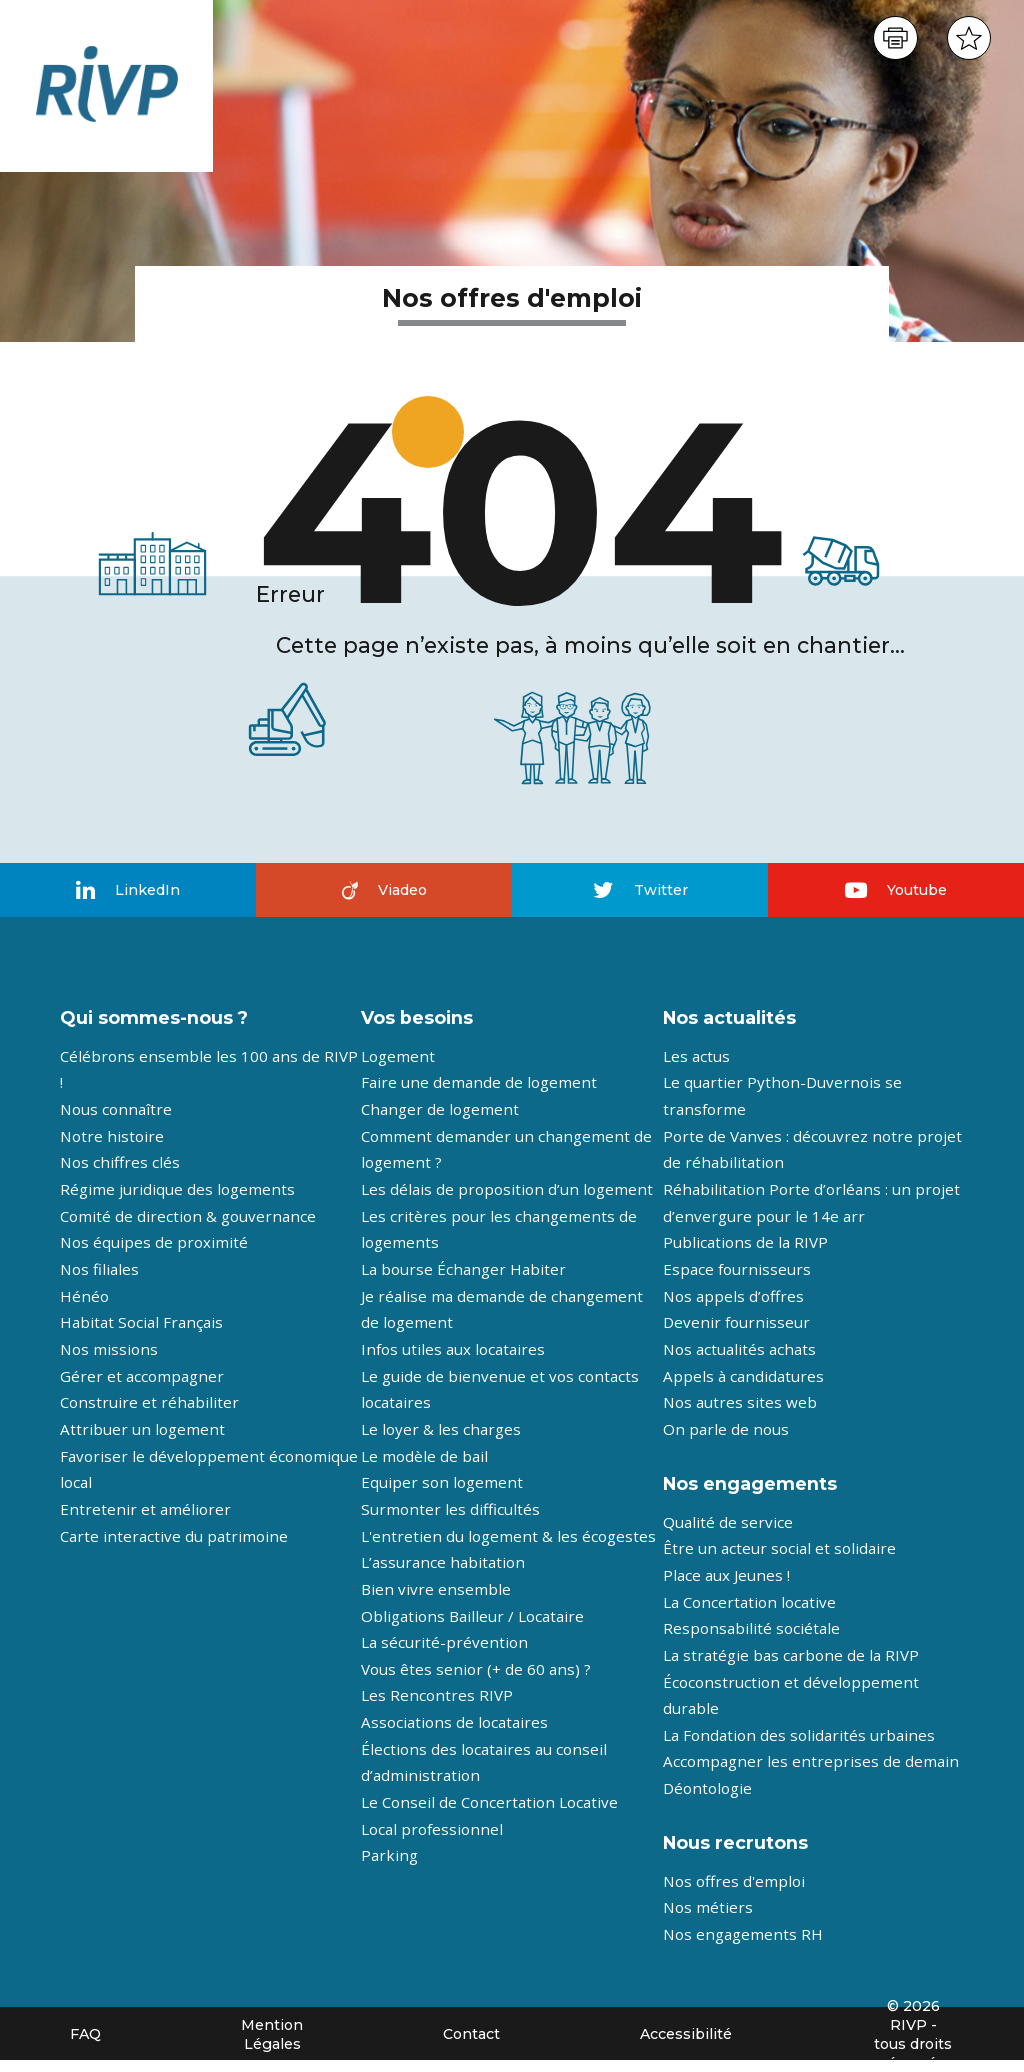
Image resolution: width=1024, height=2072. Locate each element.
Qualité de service (728, 1522)
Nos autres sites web (740, 1402)
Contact (471, 2034)
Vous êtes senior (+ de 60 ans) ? (476, 1669)
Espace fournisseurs (737, 1269)
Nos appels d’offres (733, 1296)
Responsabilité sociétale (751, 1628)
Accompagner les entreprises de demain (811, 1761)
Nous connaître (116, 1109)
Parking (389, 1855)
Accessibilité (686, 2034)
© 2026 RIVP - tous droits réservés (913, 2034)
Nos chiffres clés (120, 1162)
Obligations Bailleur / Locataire (472, 1616)
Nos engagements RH (743, 1934)
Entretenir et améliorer (145, 1509)
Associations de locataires (454, 1722)
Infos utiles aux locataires (453, 1349)
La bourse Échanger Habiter (463, 1269)
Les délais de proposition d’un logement (507, 1189)
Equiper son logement (442, 1482)
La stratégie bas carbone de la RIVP (791, 1655)
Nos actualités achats (739, 1349)
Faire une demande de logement (479, 1082)
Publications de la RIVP (745, 1242)
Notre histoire (112, 1136)
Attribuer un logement (142, 1429)
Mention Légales (272, 2034)
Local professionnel (432, 1829)
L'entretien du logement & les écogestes (508, 1536)
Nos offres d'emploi (734, 1881)
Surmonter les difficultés (450, 1509)
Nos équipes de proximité (154, 1242)
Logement (398, 1056)
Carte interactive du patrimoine (174, 1536)
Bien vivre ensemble (436, 1589)
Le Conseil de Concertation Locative (489, 1802)
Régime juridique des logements (177, 1189)
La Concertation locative (749, 1602)
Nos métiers (708, 1907)
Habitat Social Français (141, 1322)
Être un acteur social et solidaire (779, 1548)
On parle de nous (726, 1429)
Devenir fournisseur (736, 1322)
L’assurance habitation (443, 1562)
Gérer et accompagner (142, 1376)
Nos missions (109, 1349)
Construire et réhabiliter (149, 1402)
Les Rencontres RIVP (437, 1695)
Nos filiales (99, 1269)
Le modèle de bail (424, 1456)
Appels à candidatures (743, 1376)
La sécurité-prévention (444, 1642)
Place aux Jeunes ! (726, 1575)
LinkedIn (128, 890)
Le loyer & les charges (441, 1429)
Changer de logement (440, 1109)
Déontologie (707, 1788)
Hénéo (84, 1296)
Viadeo (384, 890)
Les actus (696, 1056)
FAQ (85, 2034)
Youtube (896, 890)
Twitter (640, 890)
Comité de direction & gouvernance (188, 1216)
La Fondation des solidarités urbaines (799, 1735)
